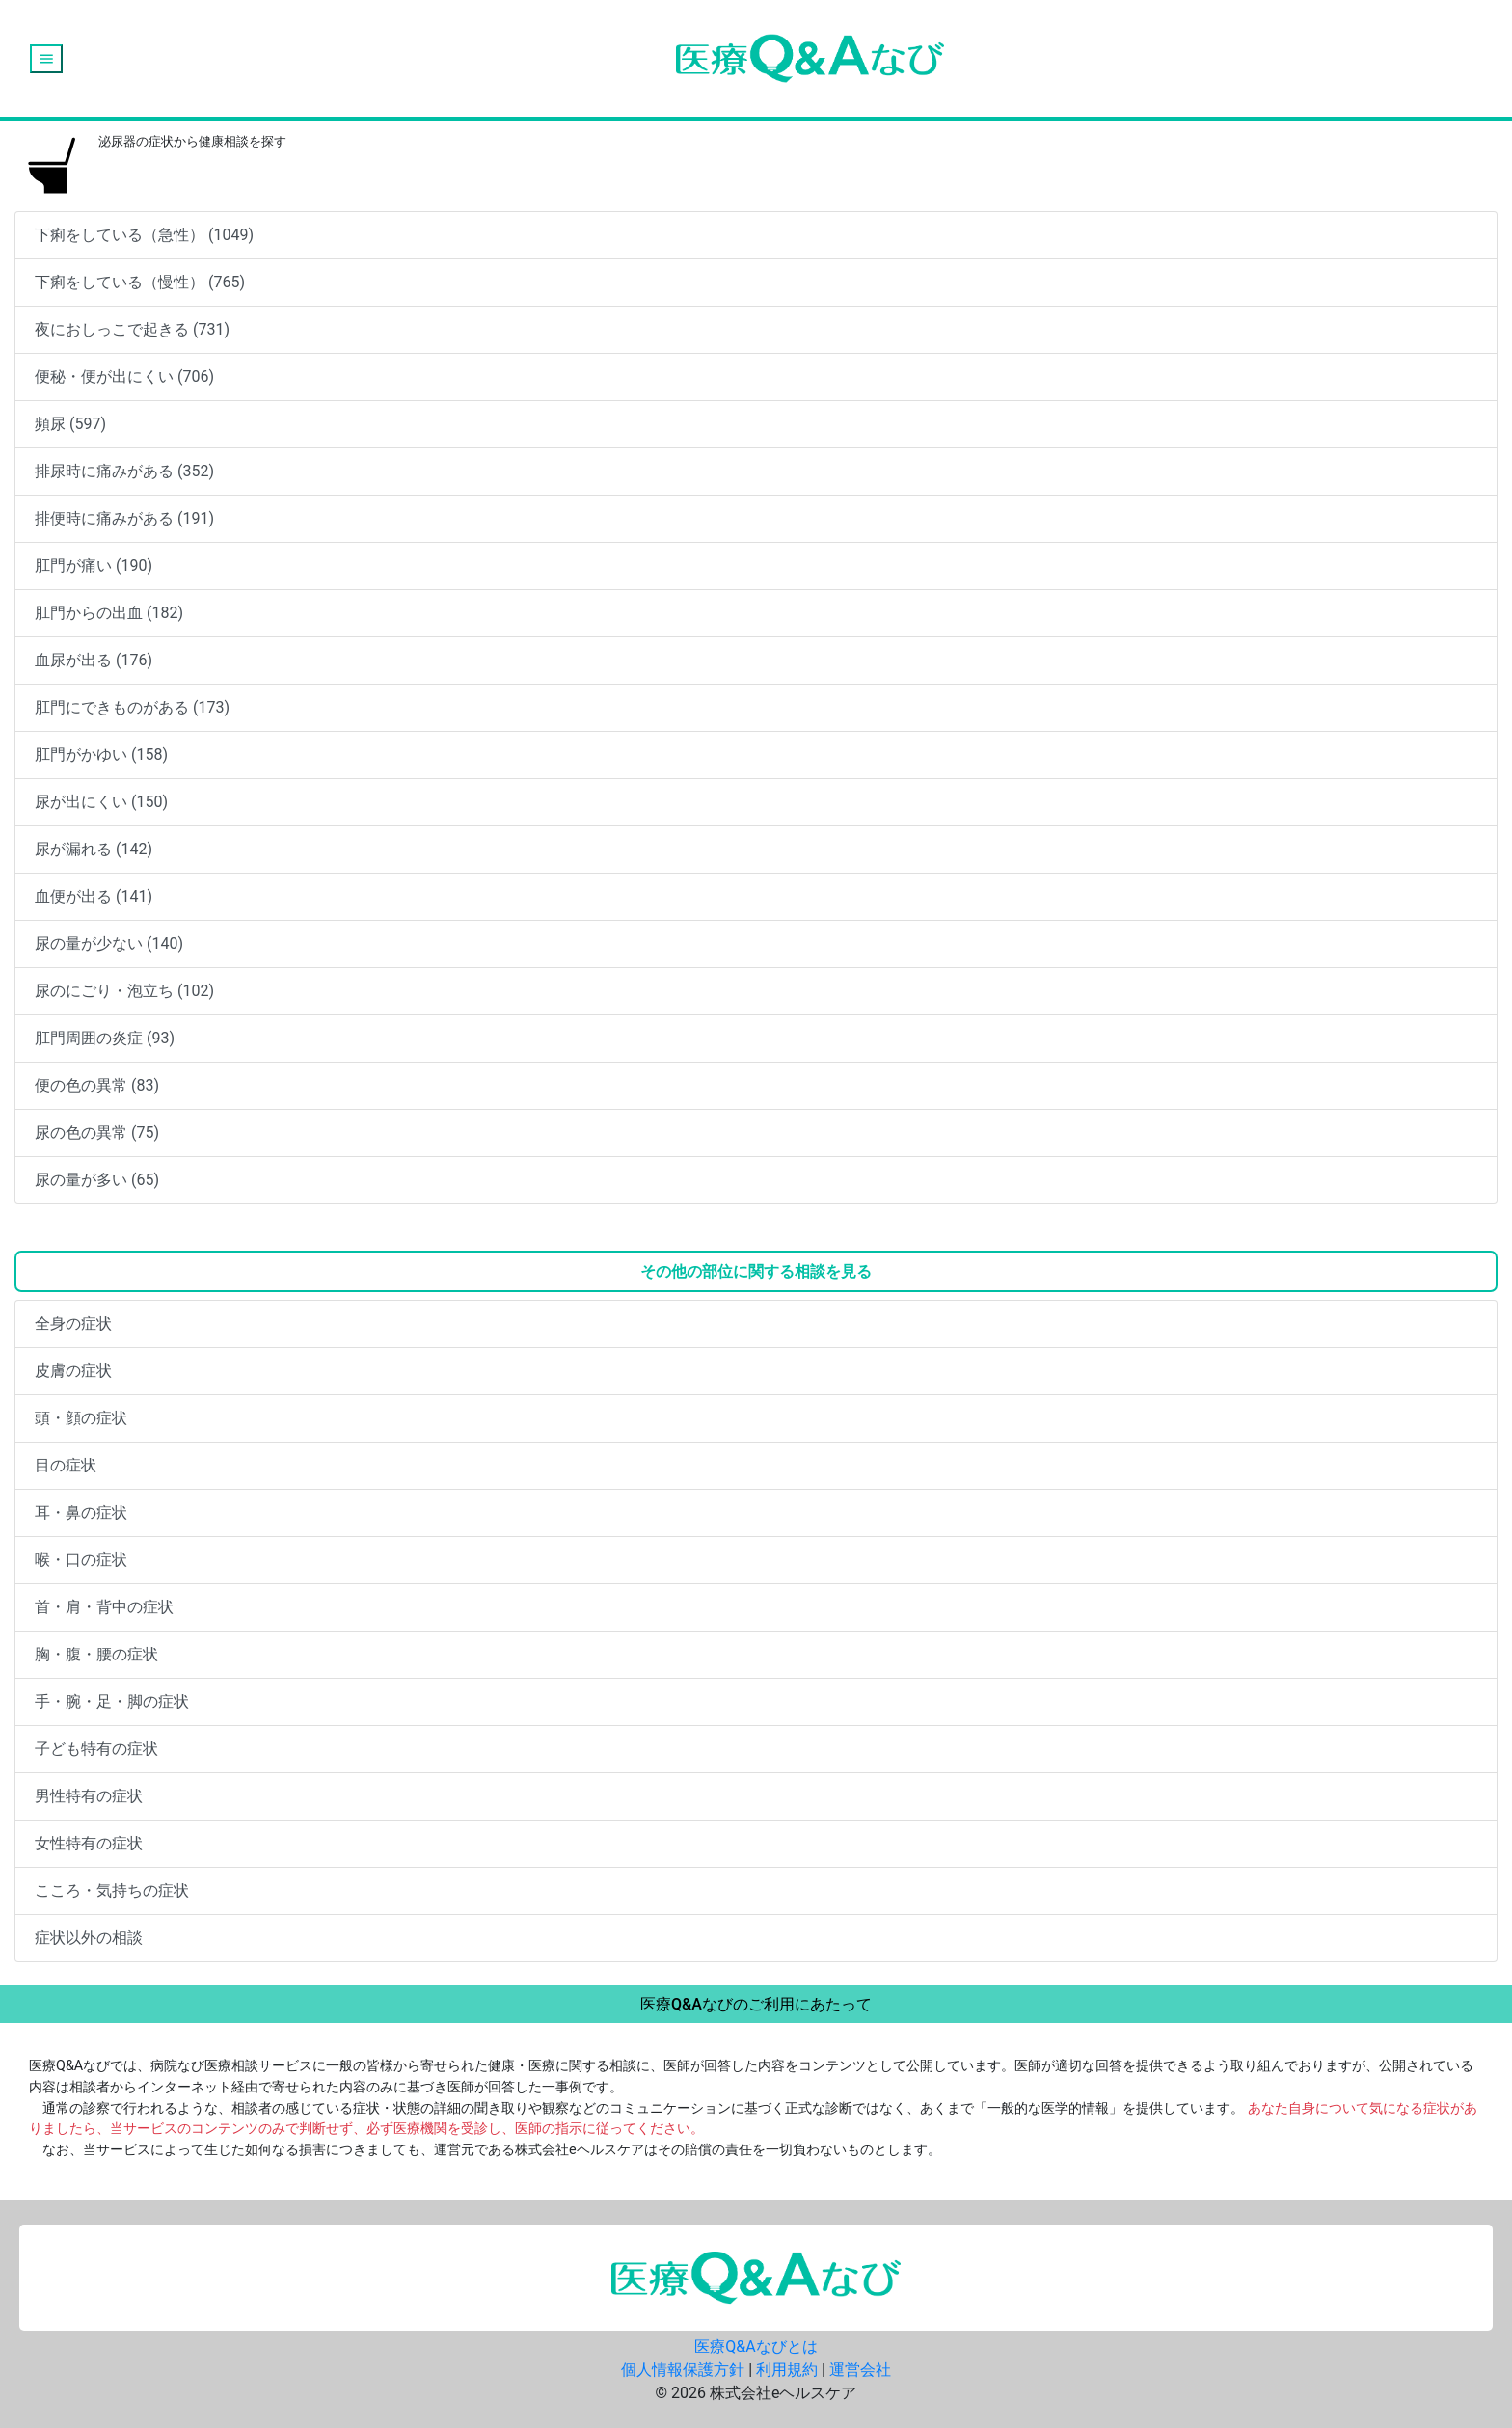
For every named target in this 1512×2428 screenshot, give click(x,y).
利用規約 (787, 2370)
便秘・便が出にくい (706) (124, 376)
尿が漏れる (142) (93, 849)
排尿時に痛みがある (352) (124, 471)
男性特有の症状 (89, 1796)
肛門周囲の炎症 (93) (105, 1038)
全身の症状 (73, 1323)
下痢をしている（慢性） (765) (140, 282)
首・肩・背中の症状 (104, 1607)
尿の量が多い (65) (97, 1180)
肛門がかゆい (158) (101, 754)
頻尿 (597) (70, 424)
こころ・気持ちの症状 (112, 1890)
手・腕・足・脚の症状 (112, 1701)
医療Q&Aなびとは (755, 2346)
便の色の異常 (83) (97, 1085)
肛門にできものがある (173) (132, 707)
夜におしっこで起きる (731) (132, 329)
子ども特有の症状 (96, 1749)
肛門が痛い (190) (93, 565)
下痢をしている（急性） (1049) (144, 235)
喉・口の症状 (81, 1560)
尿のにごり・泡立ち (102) (124, 991)
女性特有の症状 (89, 1843)
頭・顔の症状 (81, 1418)
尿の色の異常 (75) (97, 1132)
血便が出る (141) (93, 896)
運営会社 (860, 2370)
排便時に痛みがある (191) (124, 518)
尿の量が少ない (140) (109, 943)
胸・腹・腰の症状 (96, 1654)
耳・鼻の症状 (81, 1512)
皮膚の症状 (73, 1371)
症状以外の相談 (89, 1938)
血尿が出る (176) (93, 660)
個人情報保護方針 (682, 2370)
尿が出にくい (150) (101, 802)
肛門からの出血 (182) (109, 613)
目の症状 (65, 1465)
